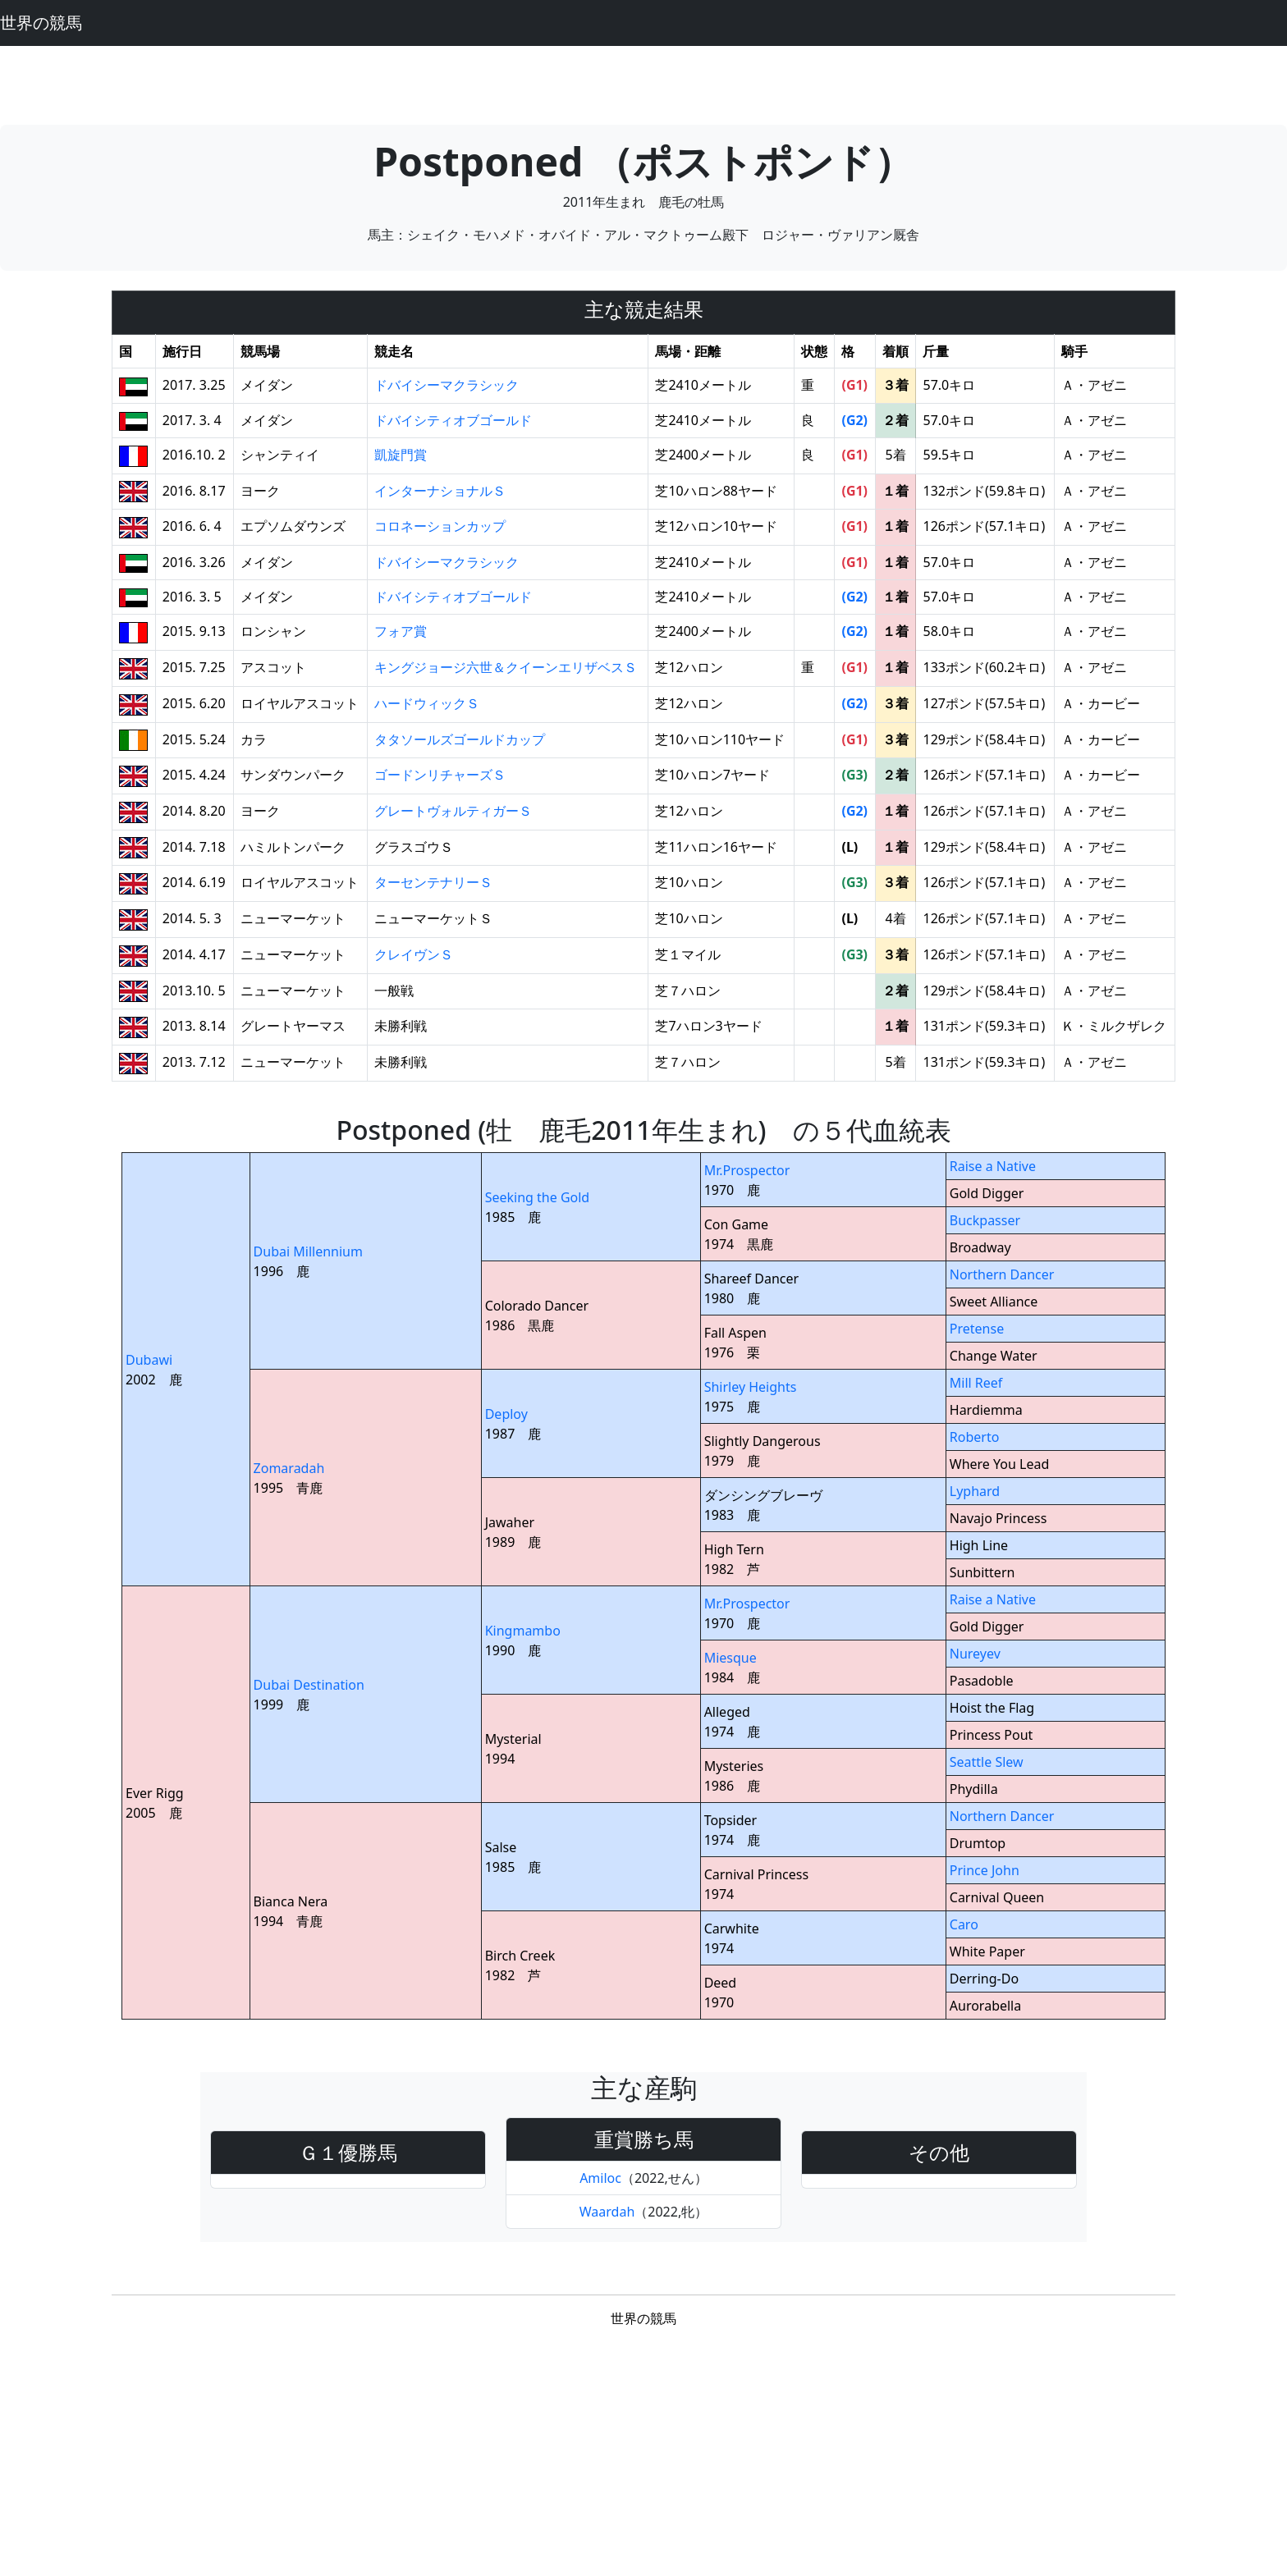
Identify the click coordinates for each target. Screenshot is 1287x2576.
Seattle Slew (987, 1762)
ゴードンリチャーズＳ (440, 775)
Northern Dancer (1002, 1274)
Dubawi (149, 1360)
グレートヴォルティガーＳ (453, 811)
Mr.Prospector (747, 1170)
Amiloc (600, 2178)
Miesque (730, 1658)
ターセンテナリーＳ (433, 882)
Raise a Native (993, 1166)
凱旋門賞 (400, 455)
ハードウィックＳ (426, 703)
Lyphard (975, 1491)
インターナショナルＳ (440, 491)
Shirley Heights (750, 1387)
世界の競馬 (41, 22)
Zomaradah (289, 1468)
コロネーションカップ (440, 526)
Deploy (506, 1414)
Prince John (984, 1870)
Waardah (607, 2212)
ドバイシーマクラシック (446, 385)
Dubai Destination (309, 1685)
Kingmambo (523, 1631)
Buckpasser (985, 1220)
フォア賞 (400, 631)
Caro (964, 1924)
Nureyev (975, 1654)
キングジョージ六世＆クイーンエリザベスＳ (505, 667)
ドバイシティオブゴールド (453, 420)
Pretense (977, 1329)
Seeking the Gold (537, 1197)
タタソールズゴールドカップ (459, 739)
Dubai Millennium (308, 1251)
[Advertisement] (643, 83)
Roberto (975, 1437)
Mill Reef (976, 1383)
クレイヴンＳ (413, 954)
